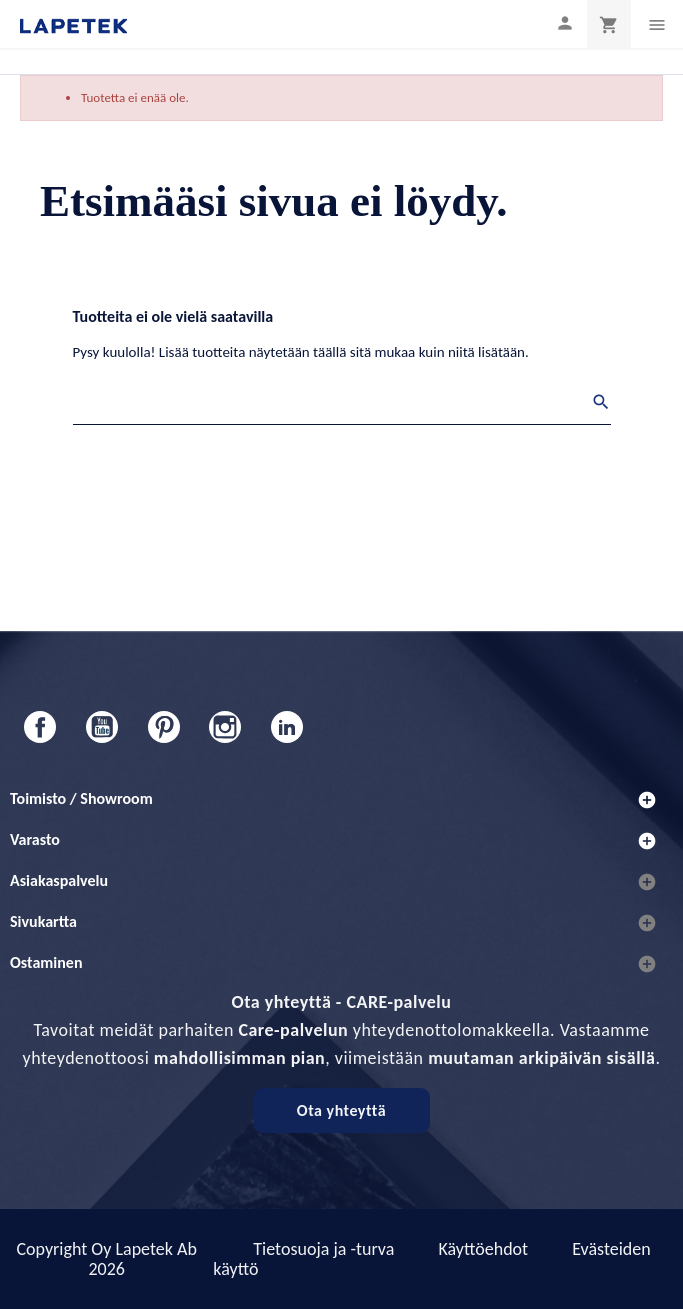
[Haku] (342, 404)
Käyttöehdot (483, 1249)
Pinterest (164, 727)
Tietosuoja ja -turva (323, 1249)
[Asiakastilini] (565, 22)
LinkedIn (287, 727)
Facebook (40, 727)
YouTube (102, 727)
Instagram (225, 727)
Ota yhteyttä (341, 1110)
